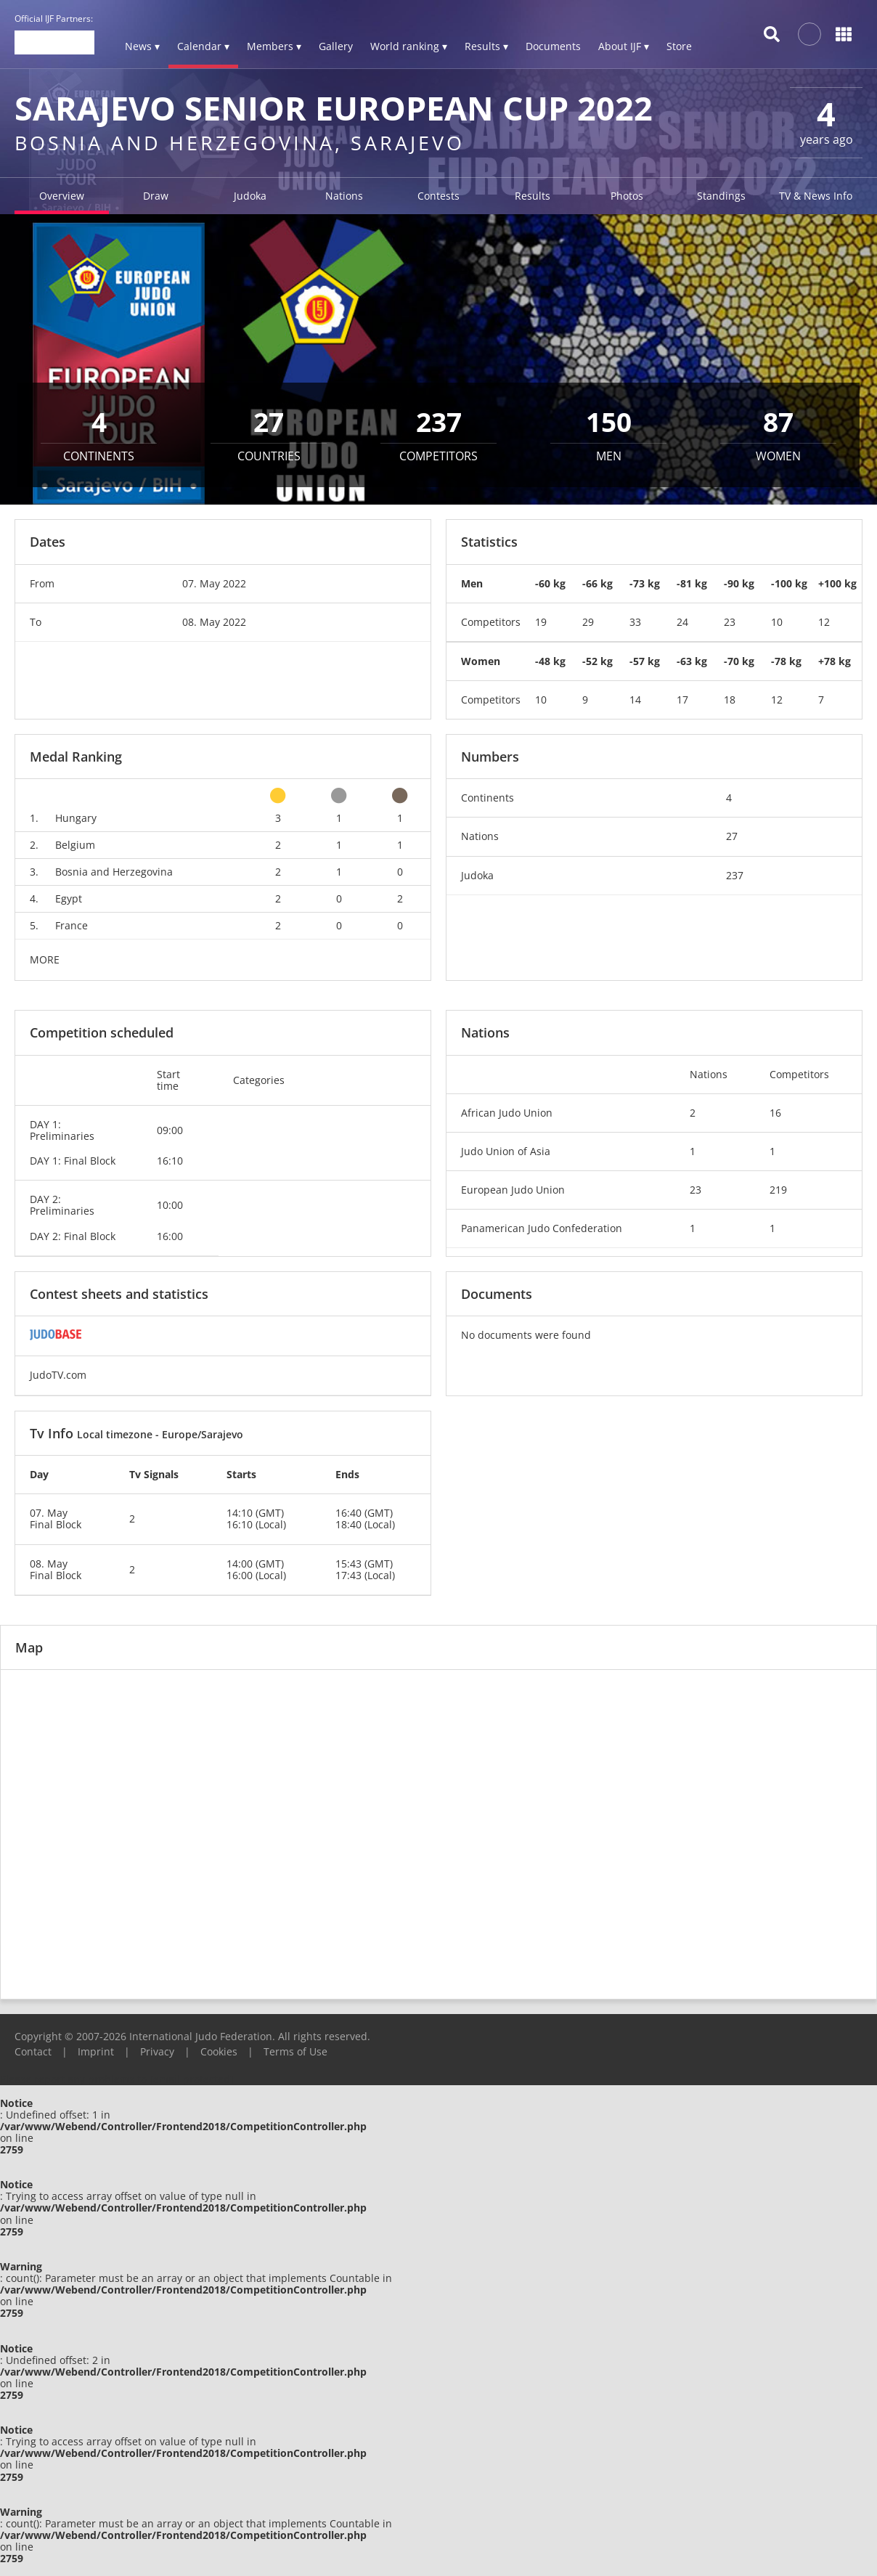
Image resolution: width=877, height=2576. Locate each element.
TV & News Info (815, 196)
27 (732, 836)
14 (635, 699)
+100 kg (837, 583)
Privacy (157, 2051)
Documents (553, 46)
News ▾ (142, 46)
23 (729, 622)
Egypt (68, 898)
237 (734, 875)
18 (729, 699)
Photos (627, 196)
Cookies (218, 2051)
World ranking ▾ (408, 46)
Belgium (75, 845)
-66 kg (597, 583)
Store (679, 46)
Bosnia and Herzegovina (114, 872)
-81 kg (692, 583)
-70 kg (739, 661)
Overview (61, 196)
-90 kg (739, 583)
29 (588, 622)
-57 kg (644, 661)
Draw (155, 196)
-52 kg (597, 661)
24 (682, 622)
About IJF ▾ (623, 46)
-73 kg (644, 583)
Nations (344, 196)
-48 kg (550, 661)
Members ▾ (274, 46)
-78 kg (786, 661)
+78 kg (834, 661)
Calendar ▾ (203, 46)
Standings (721, 196)
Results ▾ (486, 46)
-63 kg (692, 661)
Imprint (96, 2051)
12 (824, 622)
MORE (45, 959)
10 (777, 622)
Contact (33, 2051)
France (71, 925)
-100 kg (789, 583)
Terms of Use (295, 2051)
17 (682, 699)
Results (532, 196)
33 (635, 622)
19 (541, 622)
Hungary (76, 818)
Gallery (336, 46)
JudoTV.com (58, 1375)
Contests (438, 196)
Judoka (250, 196)
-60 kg (550, 583)
